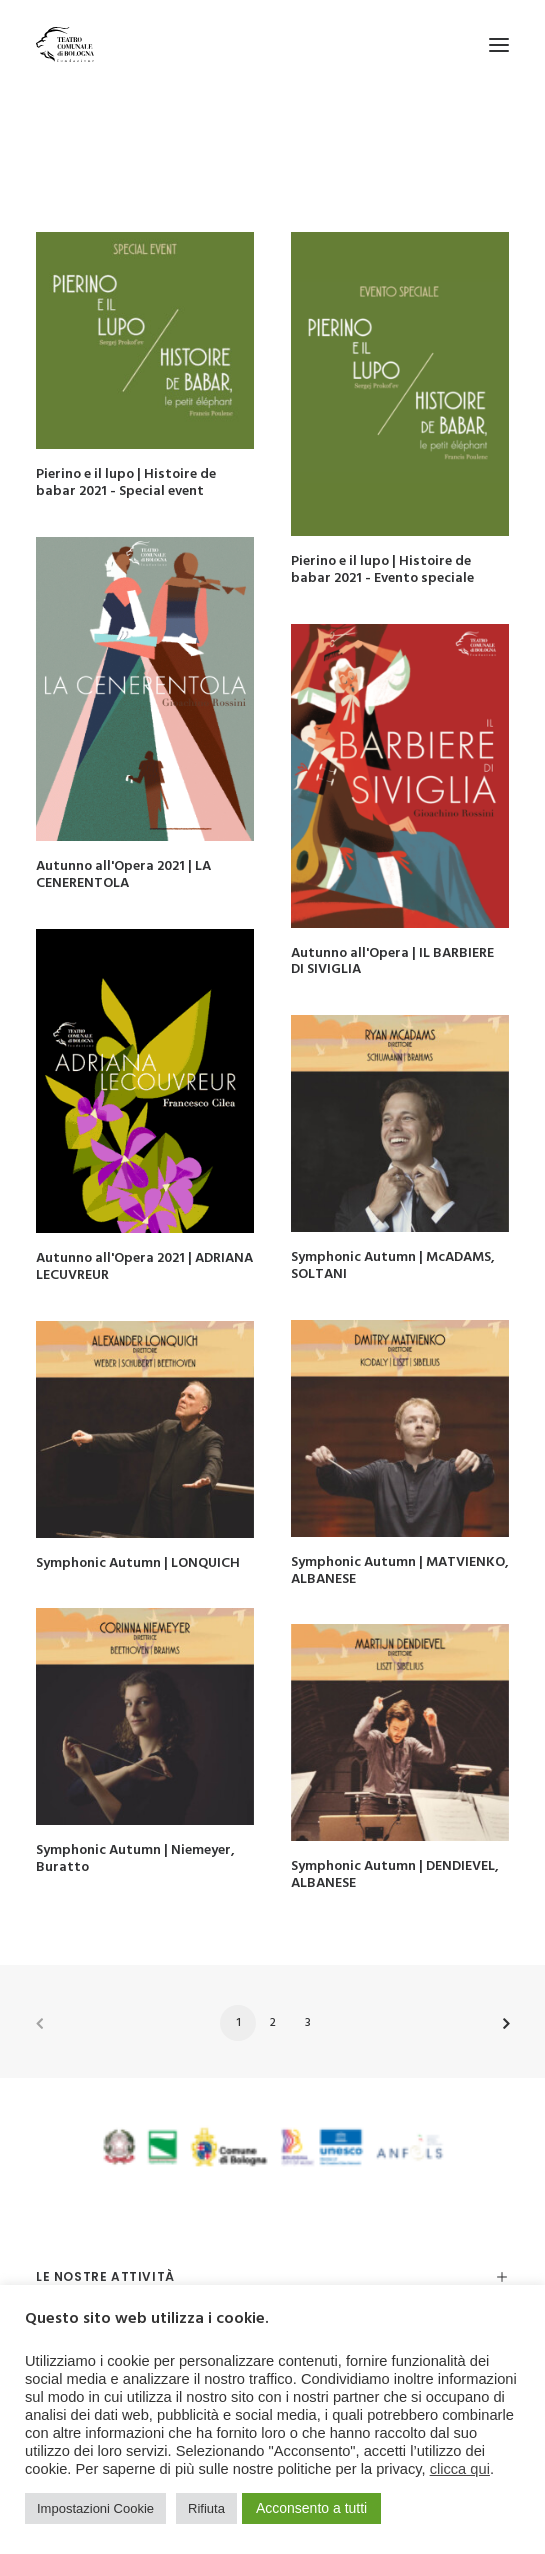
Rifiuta (206, 2508)
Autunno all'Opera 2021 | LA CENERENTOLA (123, 875)
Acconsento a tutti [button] (311, 2508)
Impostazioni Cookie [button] (95, 2508)
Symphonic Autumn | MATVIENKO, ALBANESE (400, 1571)
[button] (499, 44)
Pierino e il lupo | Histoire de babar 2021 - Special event (126, 483)
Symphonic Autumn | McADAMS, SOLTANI (393, 1266)
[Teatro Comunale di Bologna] (65, 44)
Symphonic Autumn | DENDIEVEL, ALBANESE (395, 1875)
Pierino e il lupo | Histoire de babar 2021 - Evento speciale (382, 570)
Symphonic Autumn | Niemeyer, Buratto (135, 1859)
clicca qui (460, 2469)
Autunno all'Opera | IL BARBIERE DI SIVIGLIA (392, 962)
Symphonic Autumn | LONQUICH (138, 1563)
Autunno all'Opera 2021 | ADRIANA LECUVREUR (144, 1267)
